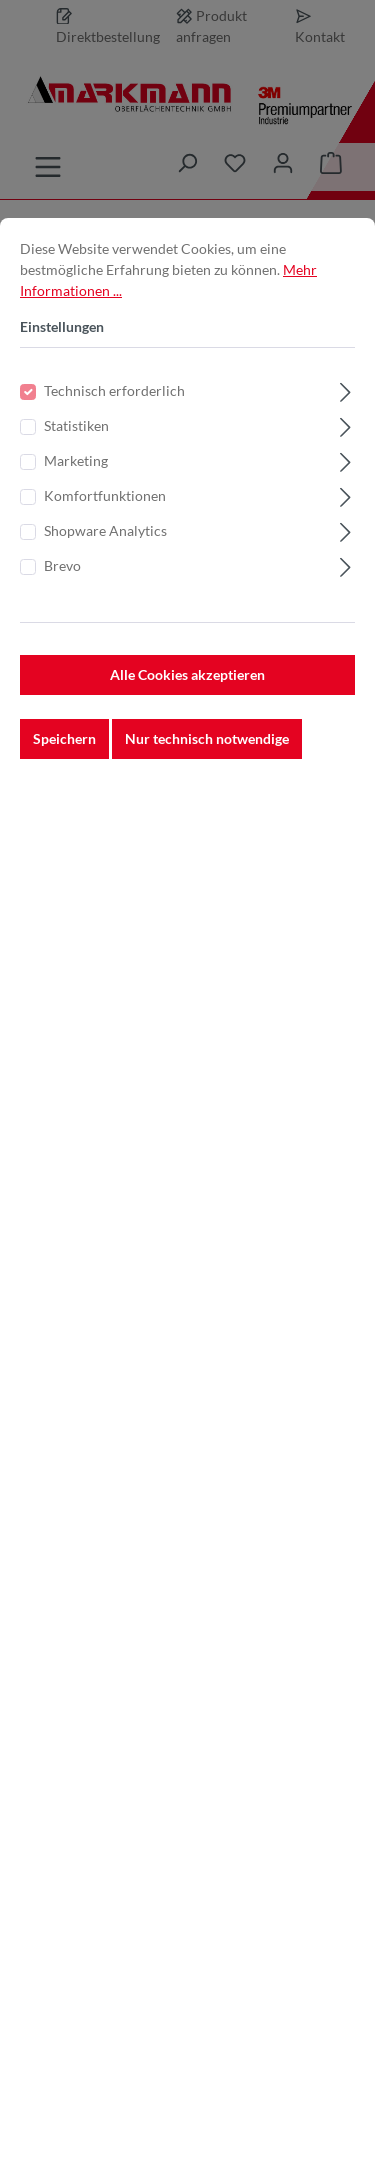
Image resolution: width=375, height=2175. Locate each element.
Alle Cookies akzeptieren (187, 709)
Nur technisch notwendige (207, 773)
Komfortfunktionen (105, 530)
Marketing (76, 495)
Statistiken (76, 460)
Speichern (64, 773)
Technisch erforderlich (114, 425)
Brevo (62, 600)
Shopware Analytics (105, 565)
